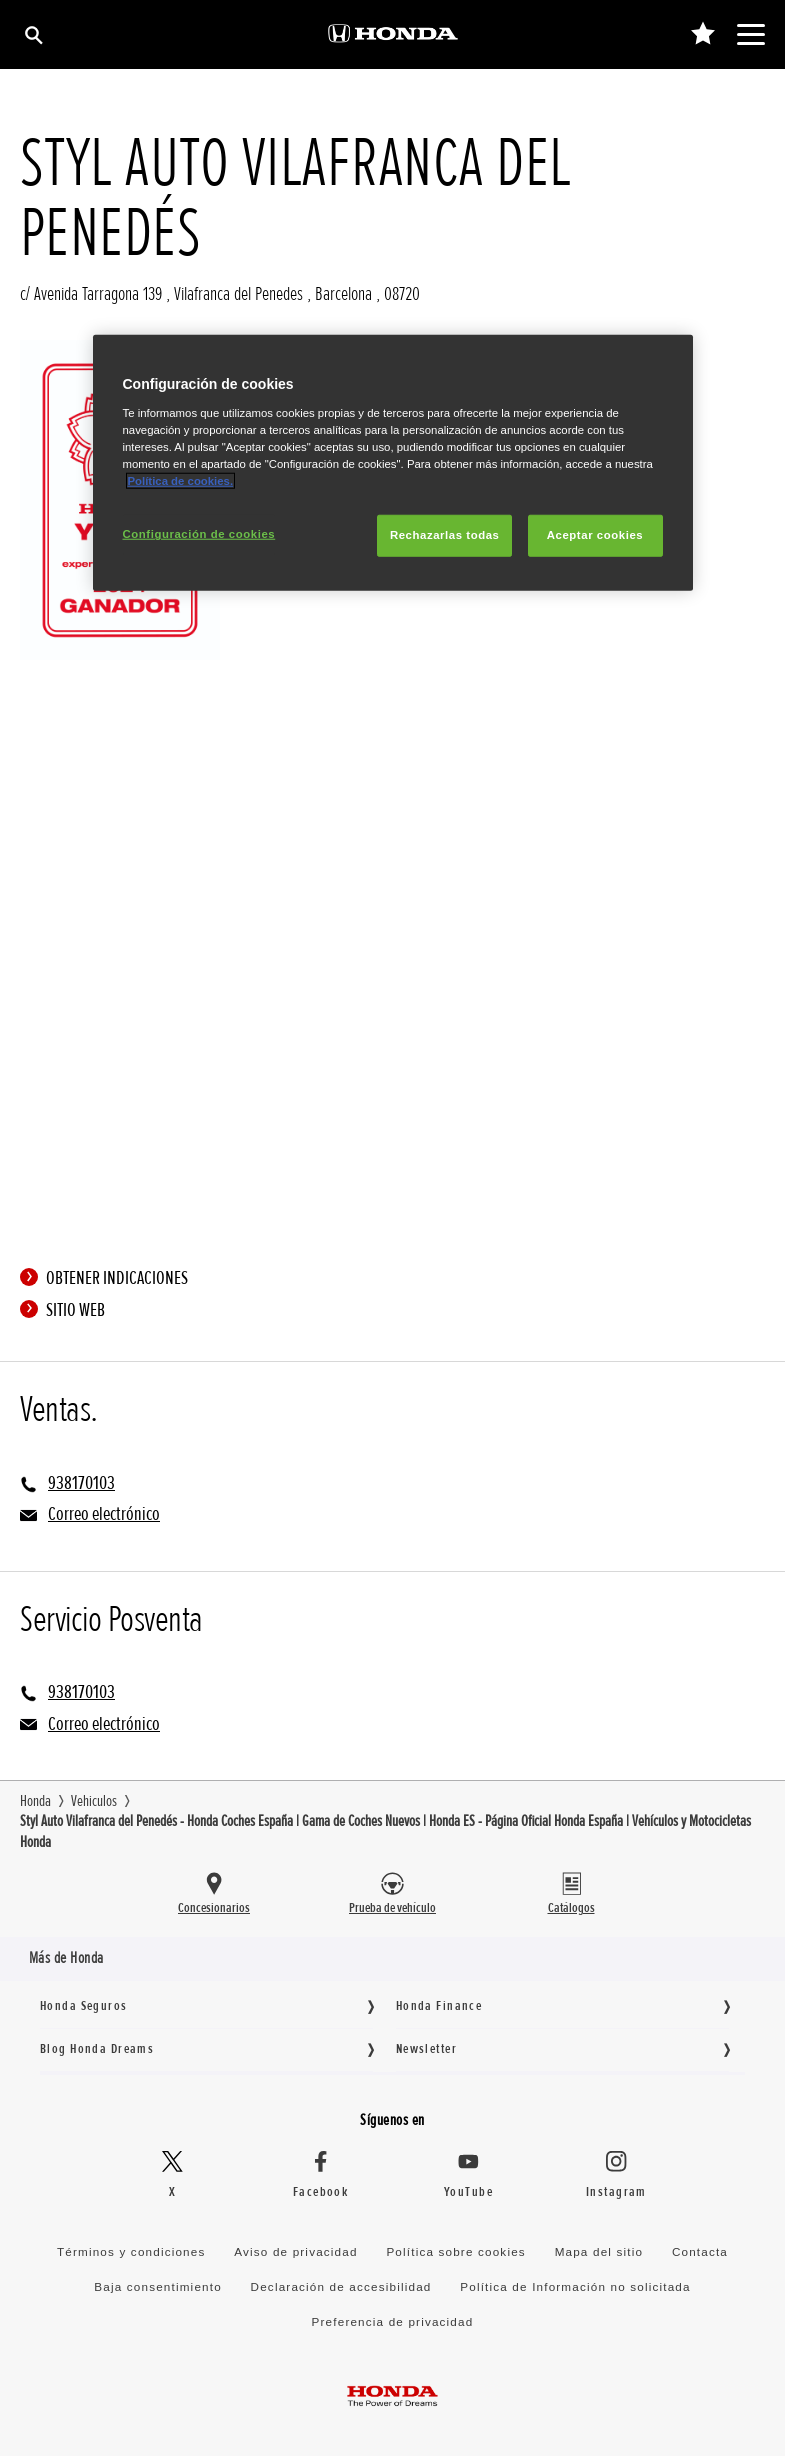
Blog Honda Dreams (97, 2048)
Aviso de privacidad (295, 2251)
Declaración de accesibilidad (341, 2286)
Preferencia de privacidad (393, 2321)
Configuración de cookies (199, 534)
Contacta (700, 2251)
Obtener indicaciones (109, 1278)
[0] (702, 34)
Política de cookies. (181, 481)
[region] (393, 463)
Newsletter (426, 2048)
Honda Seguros (84, 2005)
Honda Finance (439, 2005)
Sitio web (67, 1310)
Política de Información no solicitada (575, 2286)
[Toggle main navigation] (750, 34)
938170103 (81, 1483)
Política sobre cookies (455, 2251)
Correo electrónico (104, 1514)
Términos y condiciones (131, 2251)
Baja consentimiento (157, 2286)
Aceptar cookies (595, 535)
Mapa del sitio (599, 2251)
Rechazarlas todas (445, 535)
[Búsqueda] (32, 34)
